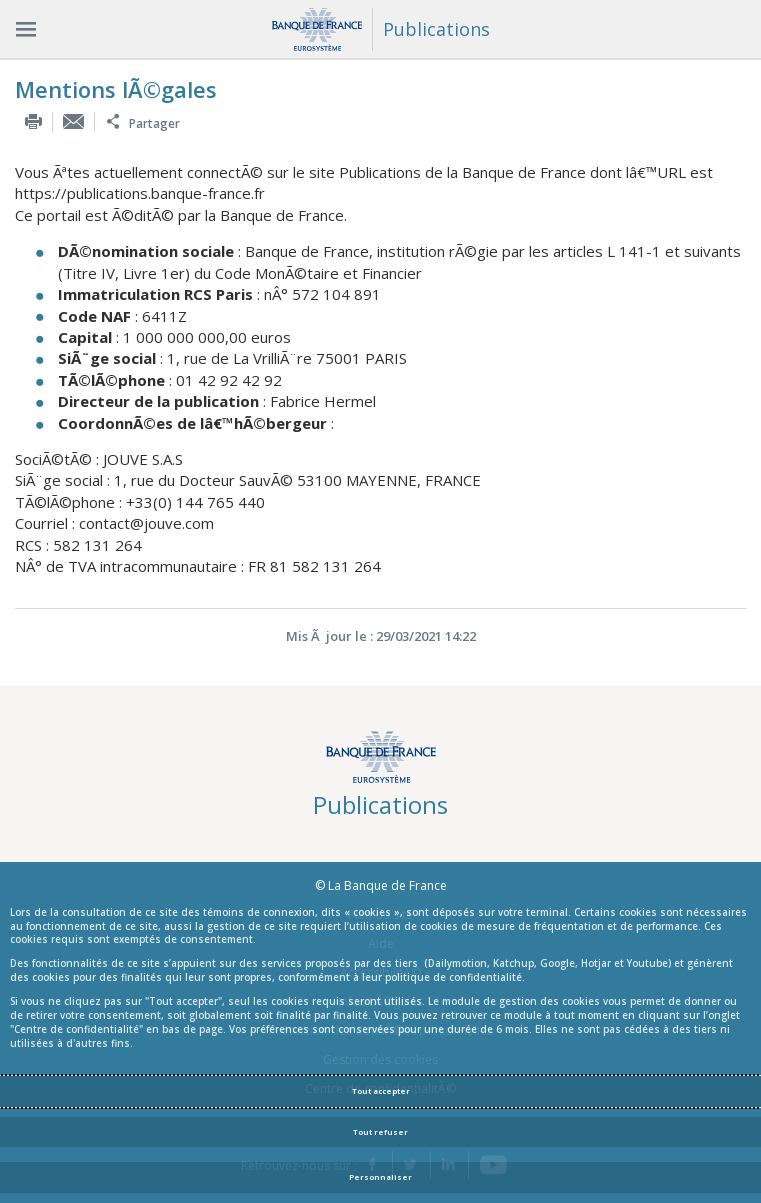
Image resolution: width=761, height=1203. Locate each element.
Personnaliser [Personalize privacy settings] (380, 1177)
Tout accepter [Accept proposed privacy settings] (381, 1091)
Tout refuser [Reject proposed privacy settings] (380, 1132)
